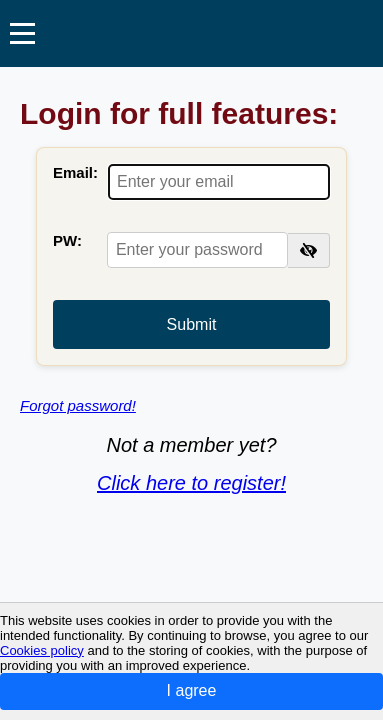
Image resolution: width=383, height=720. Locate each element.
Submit (192, 324)
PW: (67, 240)
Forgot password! (78, 405)
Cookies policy (42, 650)
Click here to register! (191, 483)
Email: (75, 172)
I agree (192, 690)
